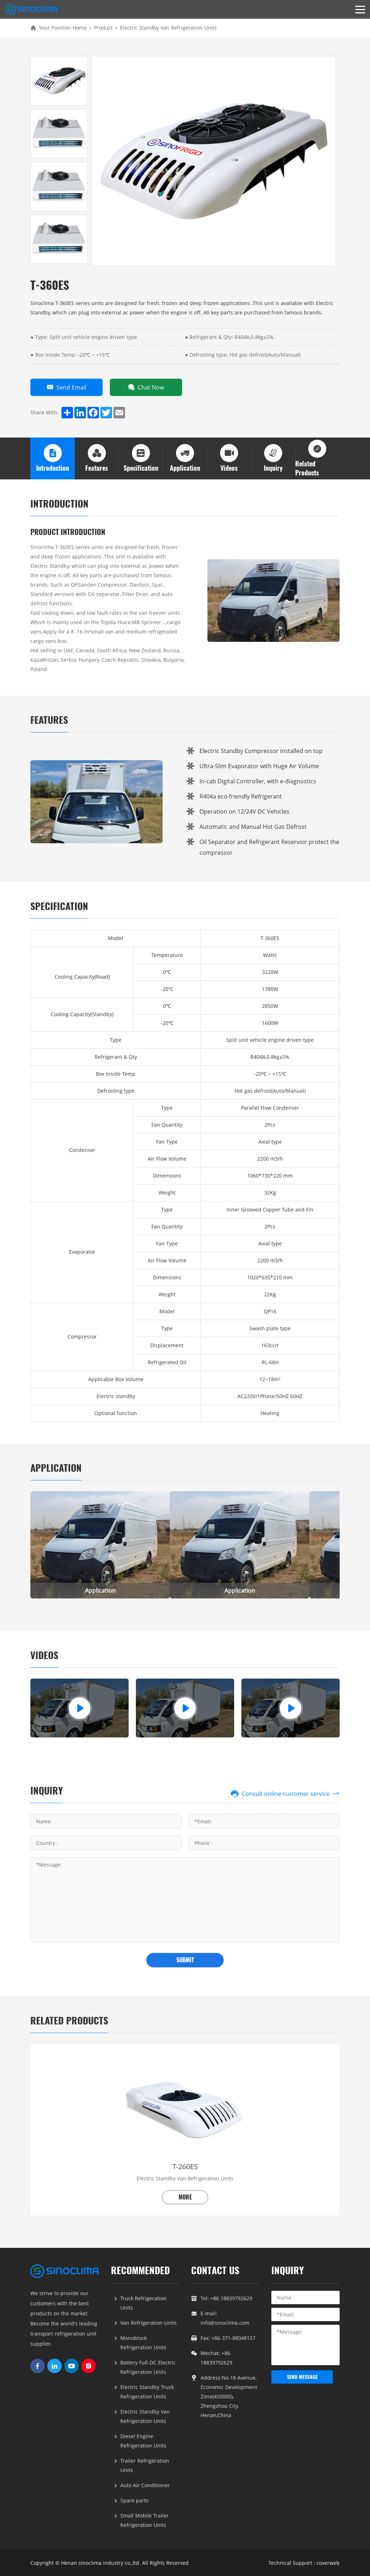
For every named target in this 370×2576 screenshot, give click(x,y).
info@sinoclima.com (225, 2322)
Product (103, 27)
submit (185, 1960)
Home (80, 27)
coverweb (328, 2562)
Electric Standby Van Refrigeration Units (168, 27)
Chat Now (146, 387)
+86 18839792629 (231, 2297)
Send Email (66, 387)
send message (302, 2376)
